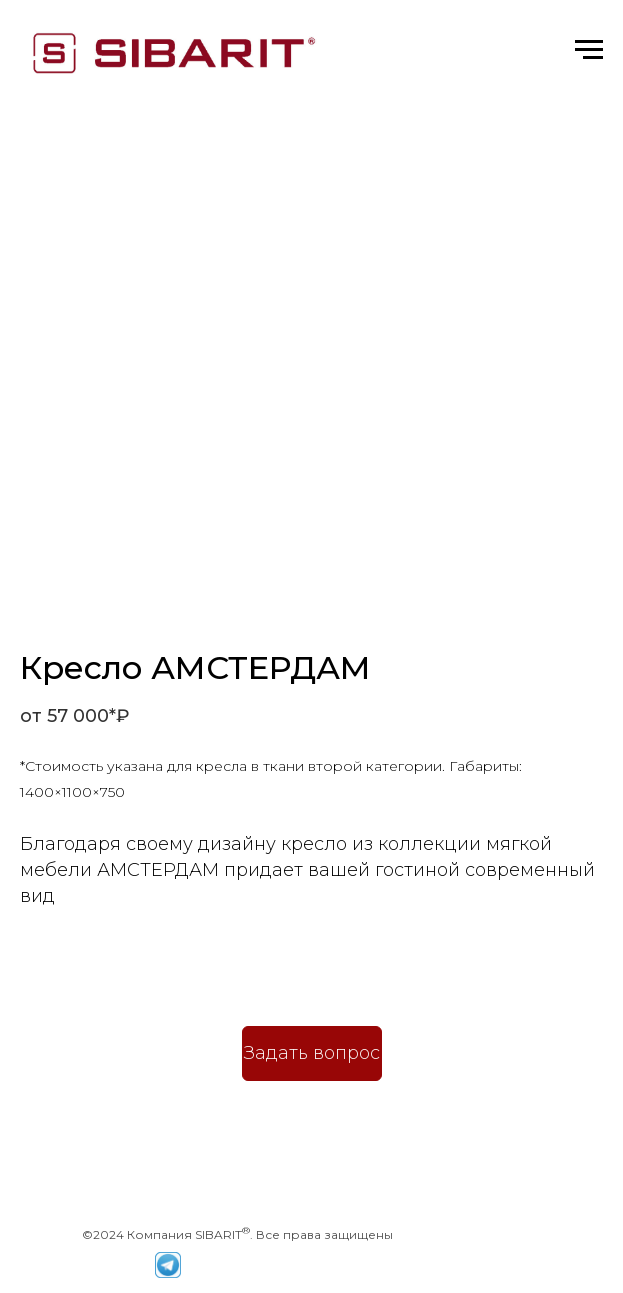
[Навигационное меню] (589, 50)
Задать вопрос (312, 1053)
